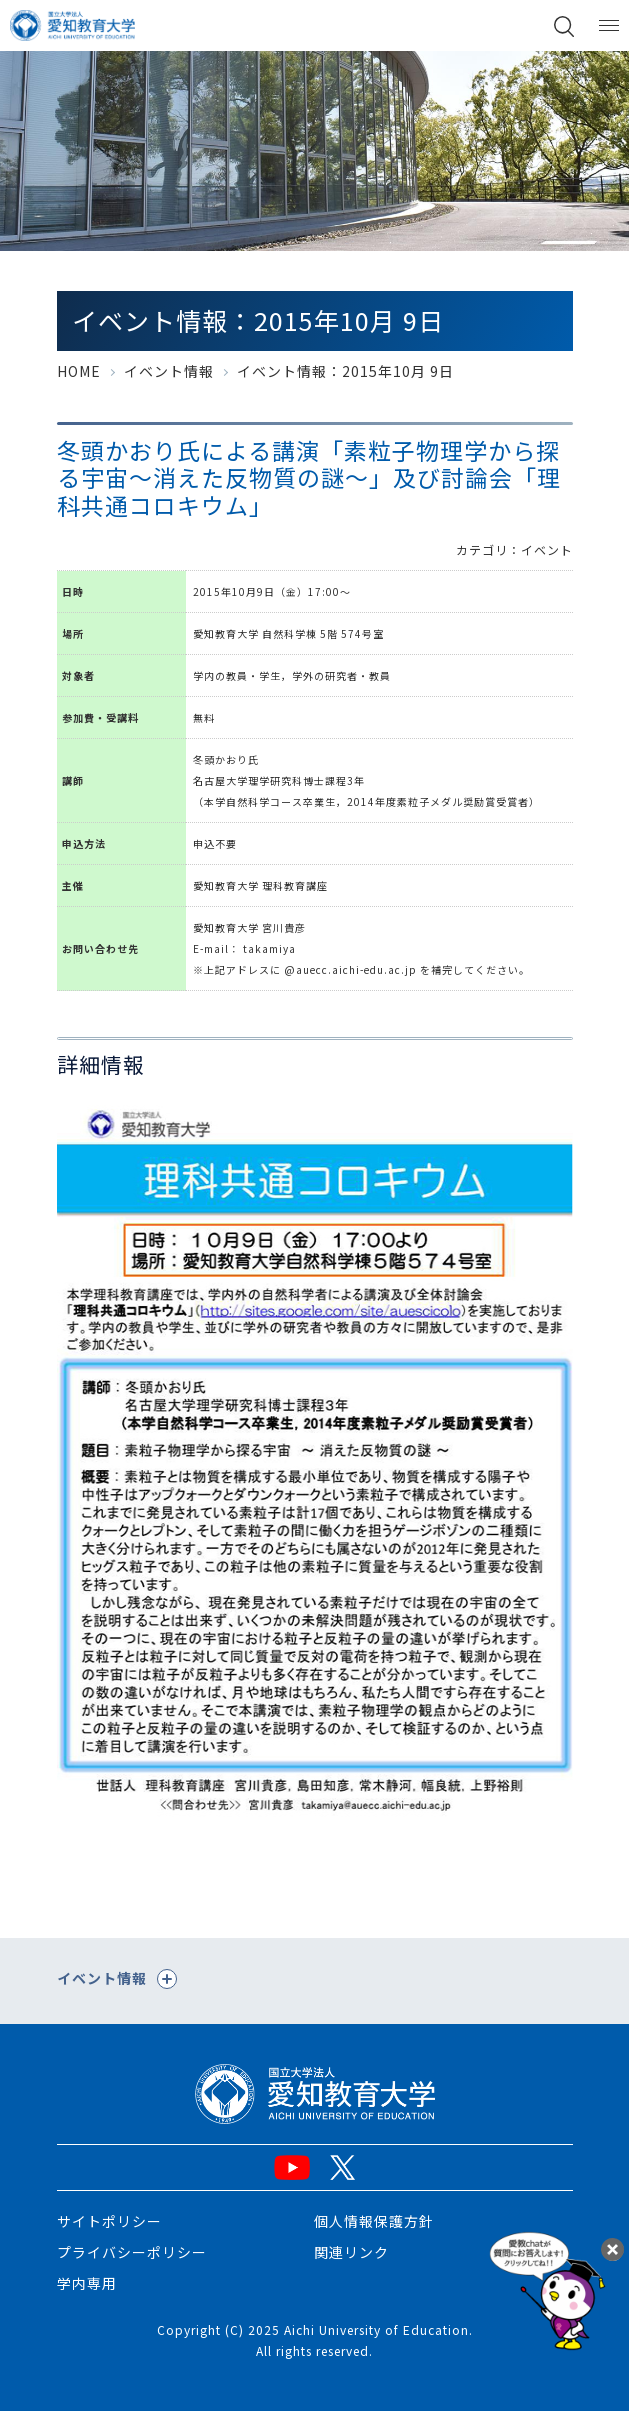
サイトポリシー (109, 2221)
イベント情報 (169, 371)
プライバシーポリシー (132, 2252)
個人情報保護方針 (374, 2221)
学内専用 (87, 2283)
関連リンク (351, 2252)
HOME (79, 371)
